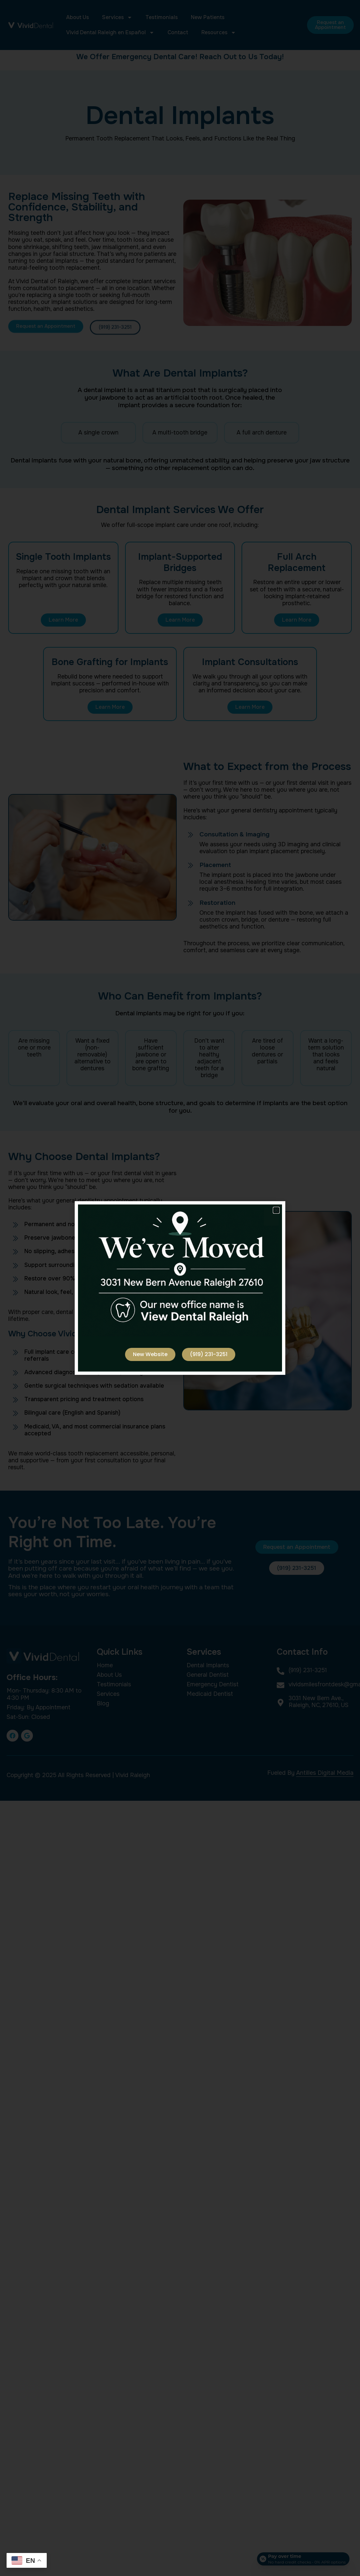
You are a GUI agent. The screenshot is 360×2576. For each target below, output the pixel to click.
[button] (276, 1210)
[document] (180, 1288)
